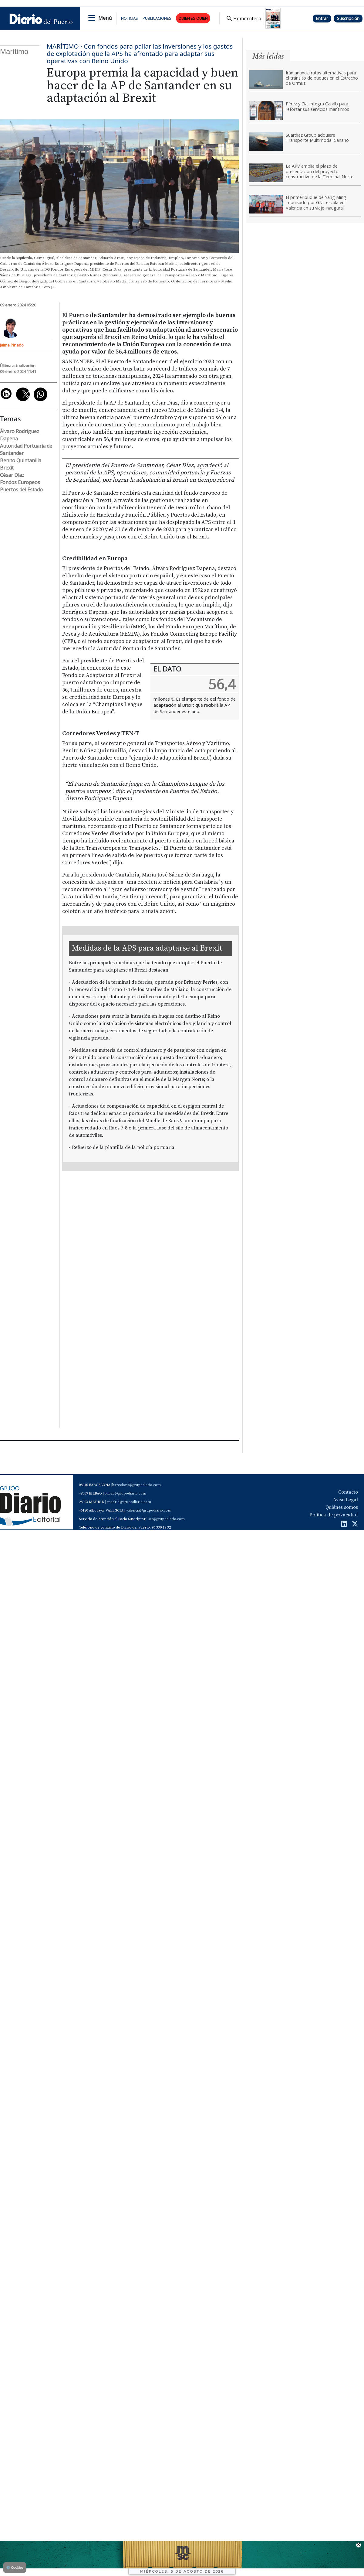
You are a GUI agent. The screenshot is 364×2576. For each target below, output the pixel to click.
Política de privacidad (333, 1515)
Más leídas (268, 56)
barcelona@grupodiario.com (136, 1485)
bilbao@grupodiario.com (125, 1493)
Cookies (14, 2567)
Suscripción (348, 18)
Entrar (322, 18)
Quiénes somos (341, 1507)
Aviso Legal (345, 1500)
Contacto (348, 1492)
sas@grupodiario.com (166, 1519)
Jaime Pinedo (12, 345)
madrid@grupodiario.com (129, 1502)
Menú (105, 18)
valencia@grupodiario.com (148, 1510)
